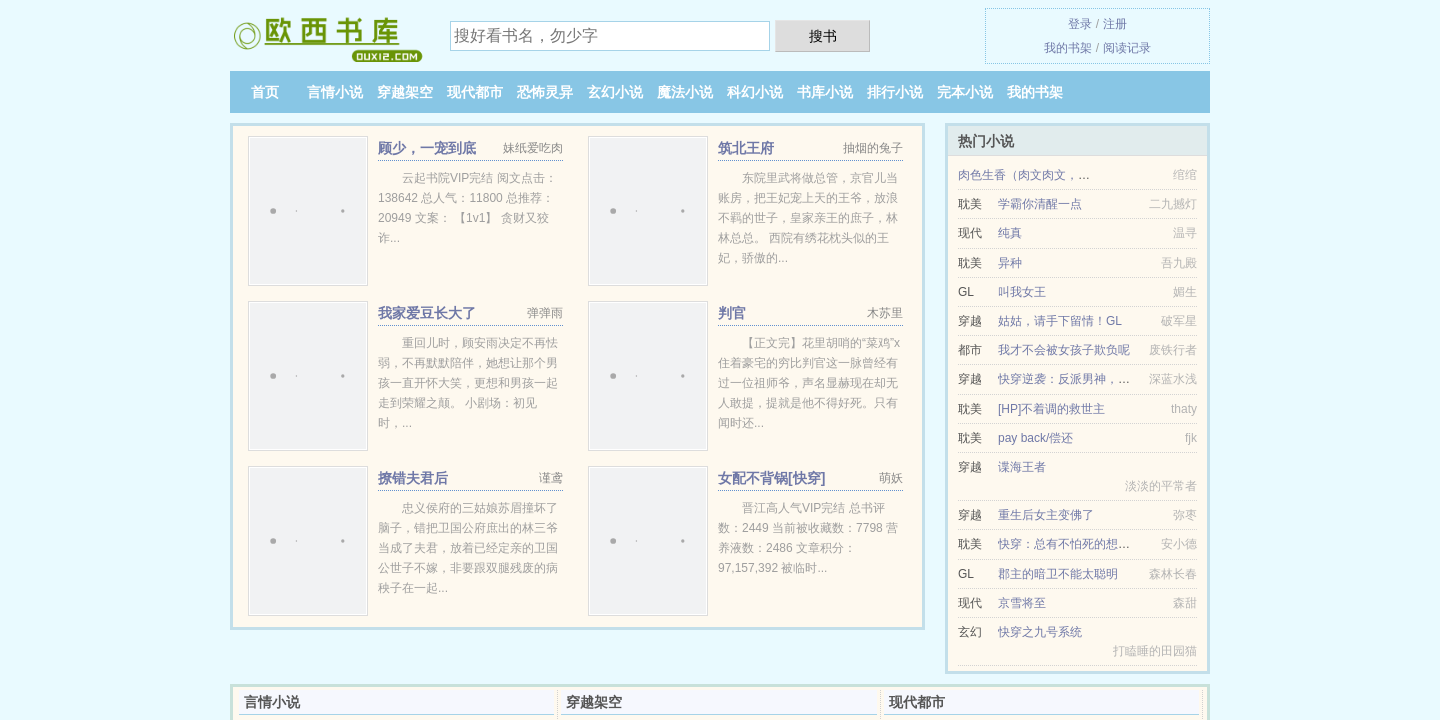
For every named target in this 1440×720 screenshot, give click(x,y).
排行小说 (895, 92)
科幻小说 (755, 92)
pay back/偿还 (1035, 438)
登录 (1080, 24)
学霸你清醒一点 (1040, 204)
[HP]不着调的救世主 (1051, 409)
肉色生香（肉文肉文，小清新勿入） (1054, 175)
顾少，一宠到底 (427, 148)
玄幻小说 (615, 92)
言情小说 (335, 92)
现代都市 (475, 92)
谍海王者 (1022, 467)
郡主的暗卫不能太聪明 (1058, 574)
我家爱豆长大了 (427, 313)
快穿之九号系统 (1040, 632)
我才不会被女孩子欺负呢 (1064, 350)
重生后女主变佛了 (1046, 515)
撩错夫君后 (413, 478)
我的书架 (1068, 48)
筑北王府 (746, 148)
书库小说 (825, 92)
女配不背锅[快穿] (771, 478)
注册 (1115, 24)
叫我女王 (1022, 292)
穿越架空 (405, 92)
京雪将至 (1022, 603)
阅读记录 (1127, 48)
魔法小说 (685, 92)
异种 (1010, 263)
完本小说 (965, 92)
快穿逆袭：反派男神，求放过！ (1082, 379)
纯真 (1010, 233)
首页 (265, 92)
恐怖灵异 (545, 92)
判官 (732, 313)
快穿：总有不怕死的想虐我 (1070, 544)
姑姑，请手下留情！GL (1060, 321)
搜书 (823, 36)
